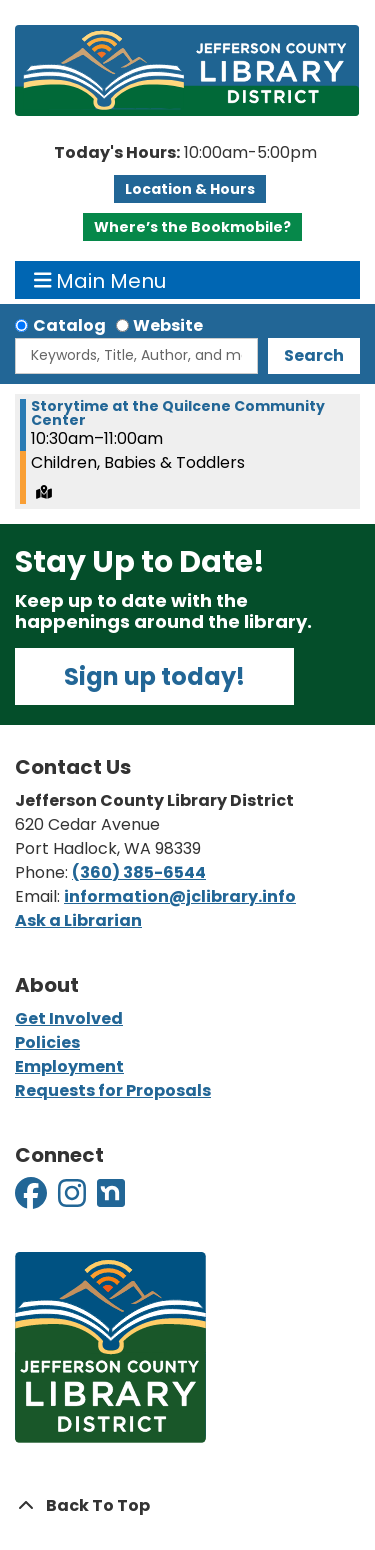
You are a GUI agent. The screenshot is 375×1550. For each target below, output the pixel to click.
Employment (69, 1066)
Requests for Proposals (113, 1090)
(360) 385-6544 (139, 872)
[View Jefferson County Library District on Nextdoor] (111, 1199)
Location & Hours (190, 189)
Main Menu (100, 280)
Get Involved (69, 1018)
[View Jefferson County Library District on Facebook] (32, 1199)
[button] (185, 153)
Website (168, 325)
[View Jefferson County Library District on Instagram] (73, 1199)
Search (314, 355)
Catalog (69, 325)
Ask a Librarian (78, 920)
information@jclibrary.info (180, 896)
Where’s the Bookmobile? (192, 227)
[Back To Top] (187, 1506)
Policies (47, 1042)
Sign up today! (154, 676)
